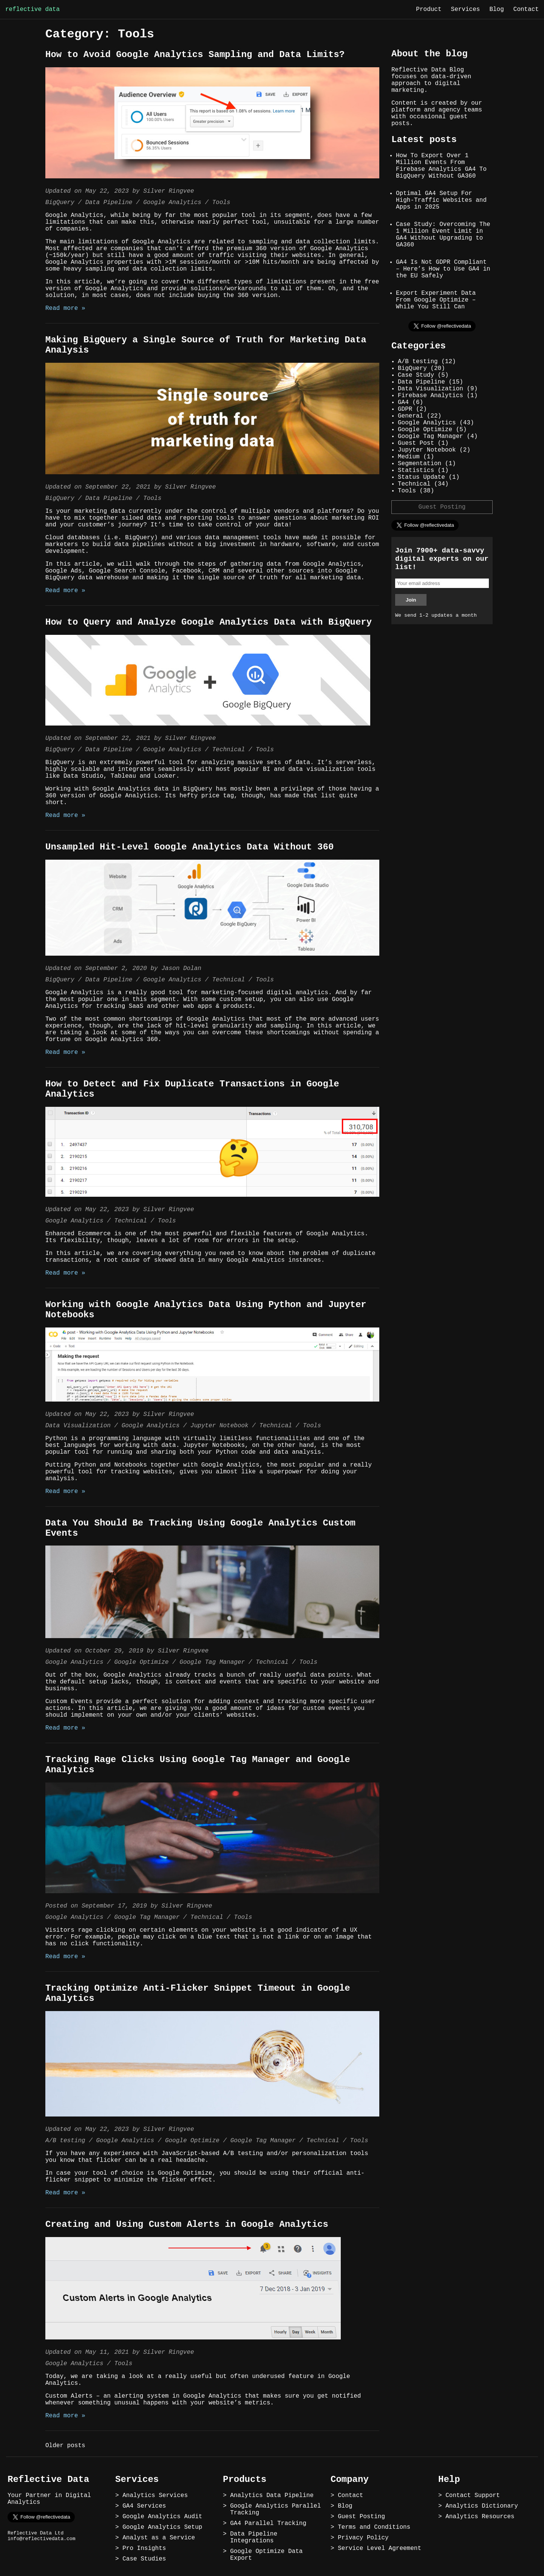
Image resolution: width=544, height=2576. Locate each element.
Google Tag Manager (212, 1662)
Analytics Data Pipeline (272, 2495)
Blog (496, 9)
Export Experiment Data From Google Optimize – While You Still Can (436, 300)
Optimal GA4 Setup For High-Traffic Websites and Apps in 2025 (441, 200)
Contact (526, 9)
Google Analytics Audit (162, 2516)
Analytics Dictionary (481, 2506)
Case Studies (144, 2559)
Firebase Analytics (430, 395)
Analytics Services (155, 2495)
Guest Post (416, 443)
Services (465, 9)
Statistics (416, 470)
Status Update (421, 477)
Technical (228, 749)
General (410, 416)
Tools (221, 202)
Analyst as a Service (158, 2537)
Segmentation (419, 463)
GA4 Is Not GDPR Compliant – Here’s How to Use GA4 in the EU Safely (443, 269)
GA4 (403, 402)
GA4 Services (144, 2506)
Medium (409, 456)
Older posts (65, 2445)
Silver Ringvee (168, 191)
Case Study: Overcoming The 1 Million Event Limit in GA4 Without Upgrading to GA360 (443, 234)
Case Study (416, 375)
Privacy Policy (363, 2537)
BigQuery (59, 202)
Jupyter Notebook (219, 1425)
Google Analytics (172, 202)
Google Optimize (141, 1662)
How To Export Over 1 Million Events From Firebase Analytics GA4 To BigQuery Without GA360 (441, 165)
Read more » (65, 308)
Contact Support (472, 2495)
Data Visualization (78, 1425)
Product (428, 9)
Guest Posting (442, 507)
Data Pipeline (109, 202)
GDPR (405, 409)
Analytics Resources (479, 2516)
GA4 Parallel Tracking (268, 2523)
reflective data (32, 9)
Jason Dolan (181, 968)
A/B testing (65, 2140)
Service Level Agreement (379, 2548)
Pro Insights (144, 2548)
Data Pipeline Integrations (253, 2537)
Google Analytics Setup (162, 2527)
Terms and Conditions (374, 2527)
